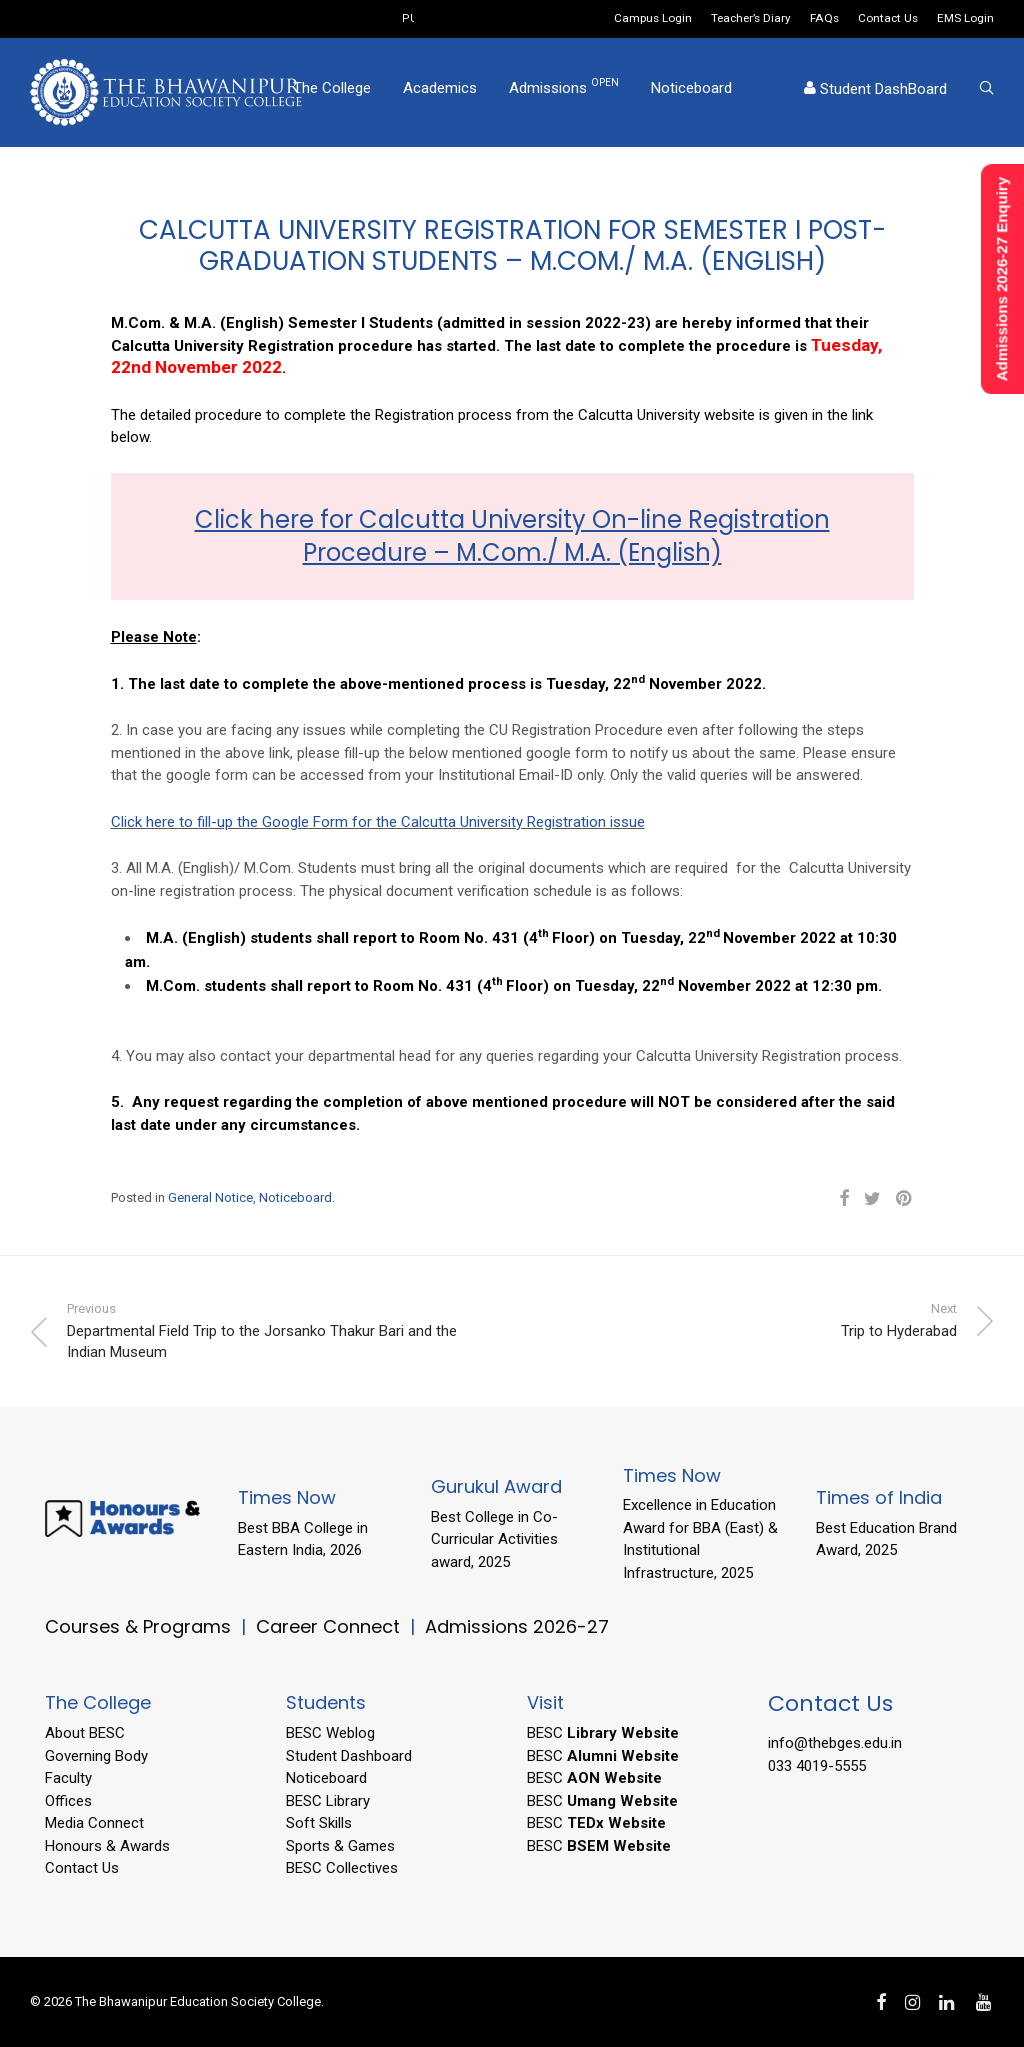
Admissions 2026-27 (517, 1626)
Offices (68, 1801)
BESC (603, 1733)
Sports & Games (340, 1846)
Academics (440, 93)
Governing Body (96, 1756)
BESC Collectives (342, 1868)
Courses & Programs (138, 1626)
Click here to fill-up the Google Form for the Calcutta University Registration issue (378, 822)
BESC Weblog (330, 1733)
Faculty (68, 1778)
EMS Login (965, 19)
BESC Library (328, 1801)
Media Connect (94, 1823)
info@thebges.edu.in (835, 1743)
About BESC (85, 1733)
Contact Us (888, 19)
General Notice (210, 1197)
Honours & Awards (107, 1846)
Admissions (564, 92)
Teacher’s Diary (751, 19)
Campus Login (653, 19)
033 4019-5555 (817, 1766)
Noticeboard (691, 93)
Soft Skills (319, 1823)
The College (332, 93)
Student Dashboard (349, 1756)
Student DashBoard (875, 94)
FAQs (824, 19)
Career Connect (330, 1626)
